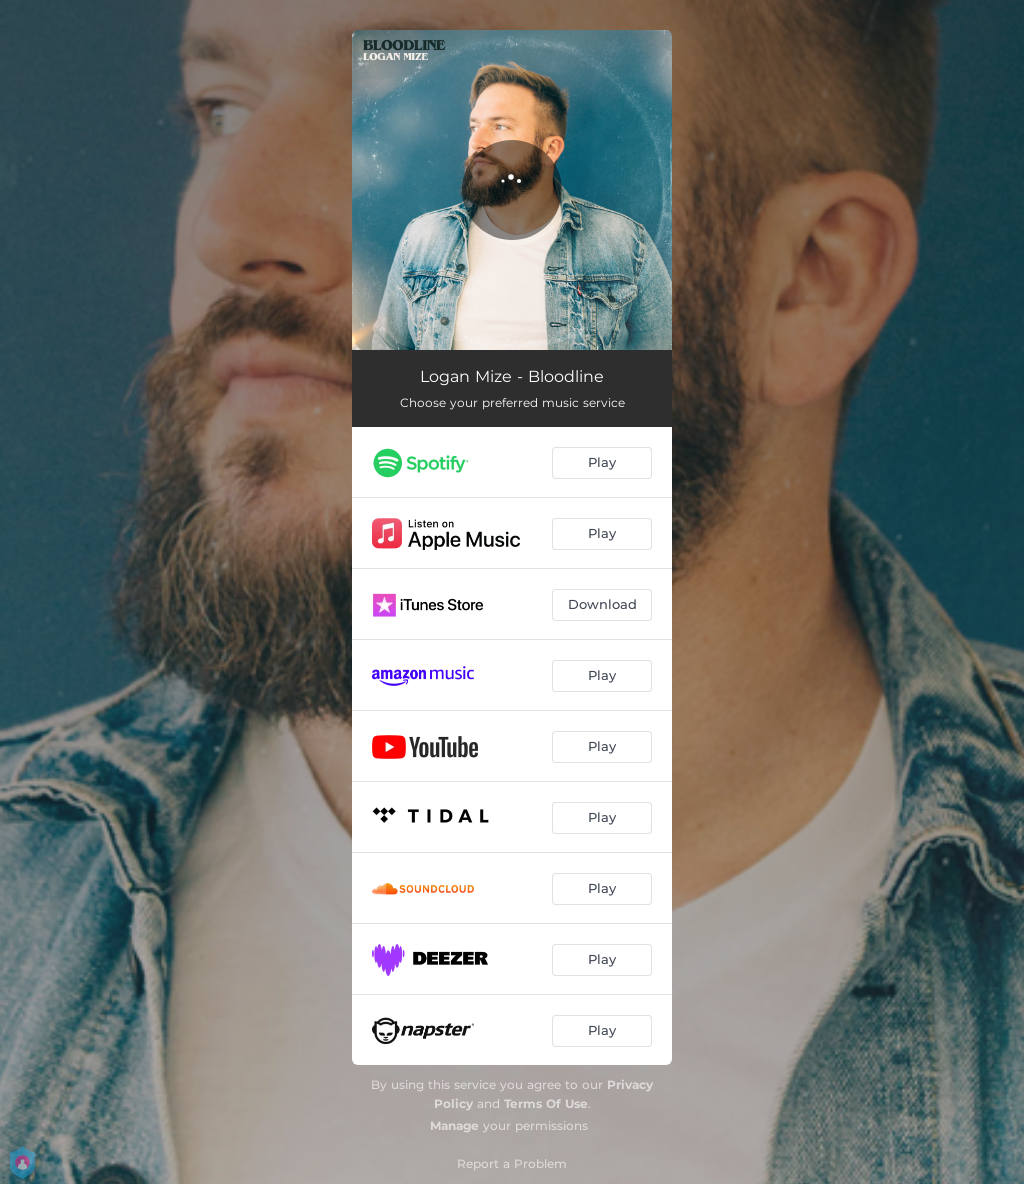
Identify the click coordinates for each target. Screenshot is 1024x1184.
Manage (454, 1125)
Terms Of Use (546, 1103)
